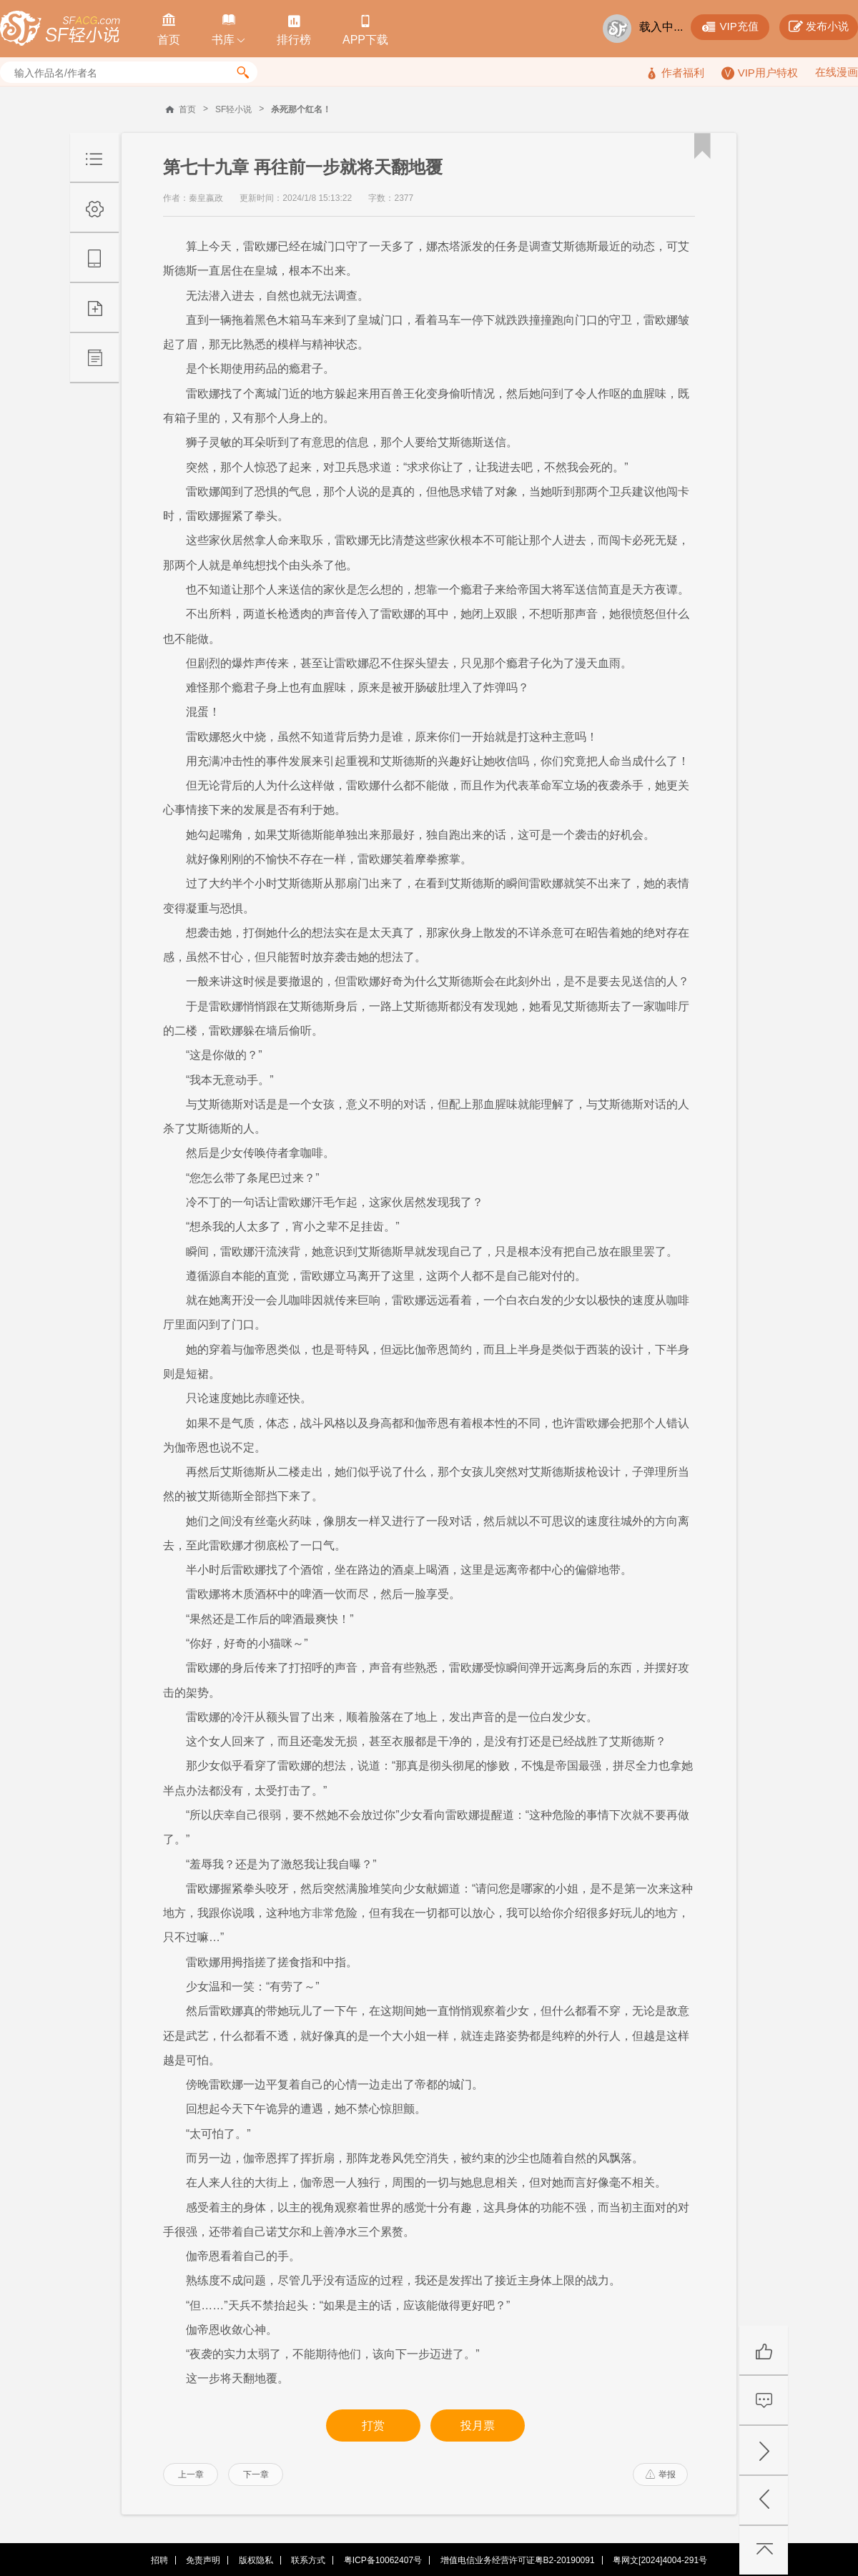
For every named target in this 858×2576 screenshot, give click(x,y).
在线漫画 (836, 72)
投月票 (477, 2425)
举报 (661, 2474)
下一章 (256, 2474)
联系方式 (308, 2560)
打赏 (373, 2425)
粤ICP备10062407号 (383, 2560)
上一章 (191, 2474)
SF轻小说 (233, 109)
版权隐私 (256, 2560)
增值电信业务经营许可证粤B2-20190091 (517, 2560)
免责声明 (203, 2560)
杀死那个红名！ (301, 109)
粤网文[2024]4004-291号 (660, 2560)
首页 (187, 109)
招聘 (159, 2560)
